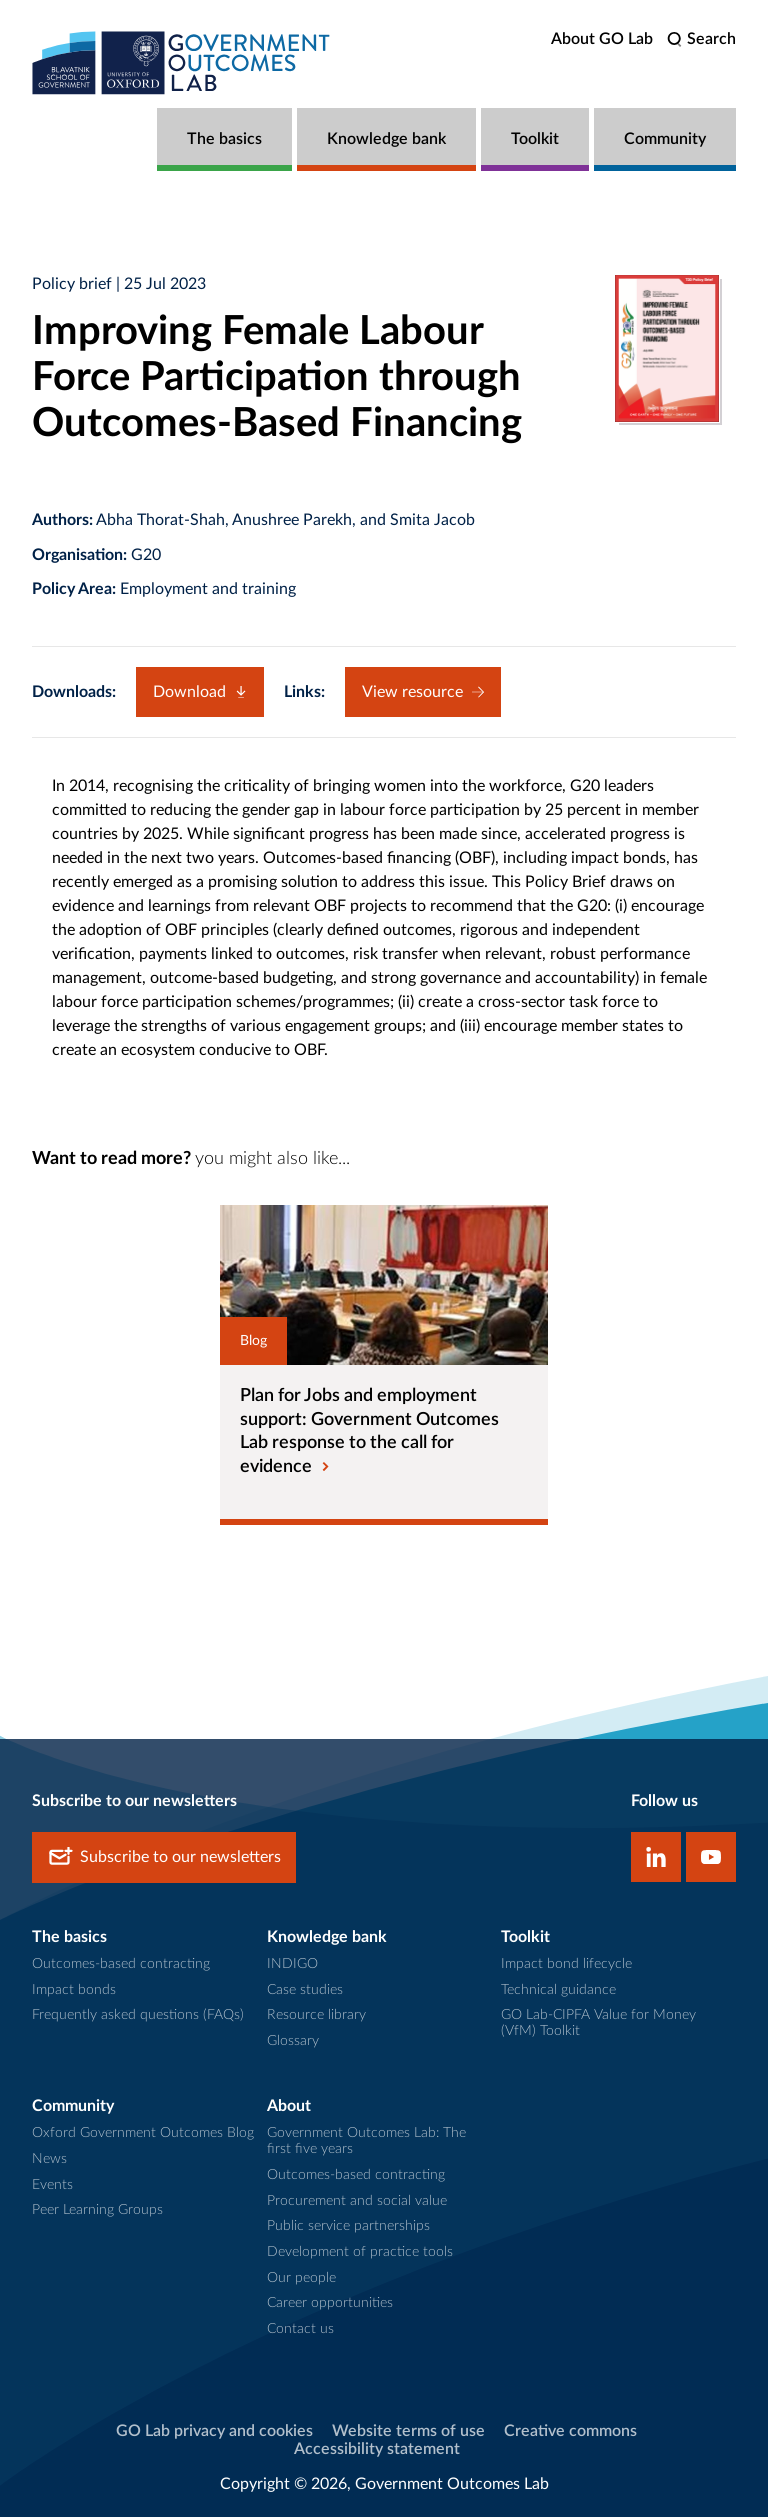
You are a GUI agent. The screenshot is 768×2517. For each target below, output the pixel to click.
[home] (182, 62)
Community (665, 139)
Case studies (305, 1990)
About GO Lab (602, 39)
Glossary (293, 2041)
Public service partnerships (348, 2226)
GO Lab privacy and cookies (214, 2431)
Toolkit (535, 139)
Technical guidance (558, 1990)
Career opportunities (330, 2303)
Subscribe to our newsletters (164, 1857)
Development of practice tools (360, 2252)
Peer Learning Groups (97, 2210)
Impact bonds (74, 1990)
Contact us (300, 2329)
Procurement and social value (357, 2201)
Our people (301, 2278)
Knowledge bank (386, 139)
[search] (701, 39)
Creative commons (570, 2431)
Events (52, 2185)
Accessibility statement (377, 2449)
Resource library (316, 2015)
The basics (224, 139)
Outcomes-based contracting (121, 1964)
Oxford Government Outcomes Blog (143, 2133)
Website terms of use (408, 2431)
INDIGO (292, 1964)
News (49, 2159)
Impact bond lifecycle (566, 1964)
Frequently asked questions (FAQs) (138, 2015)
